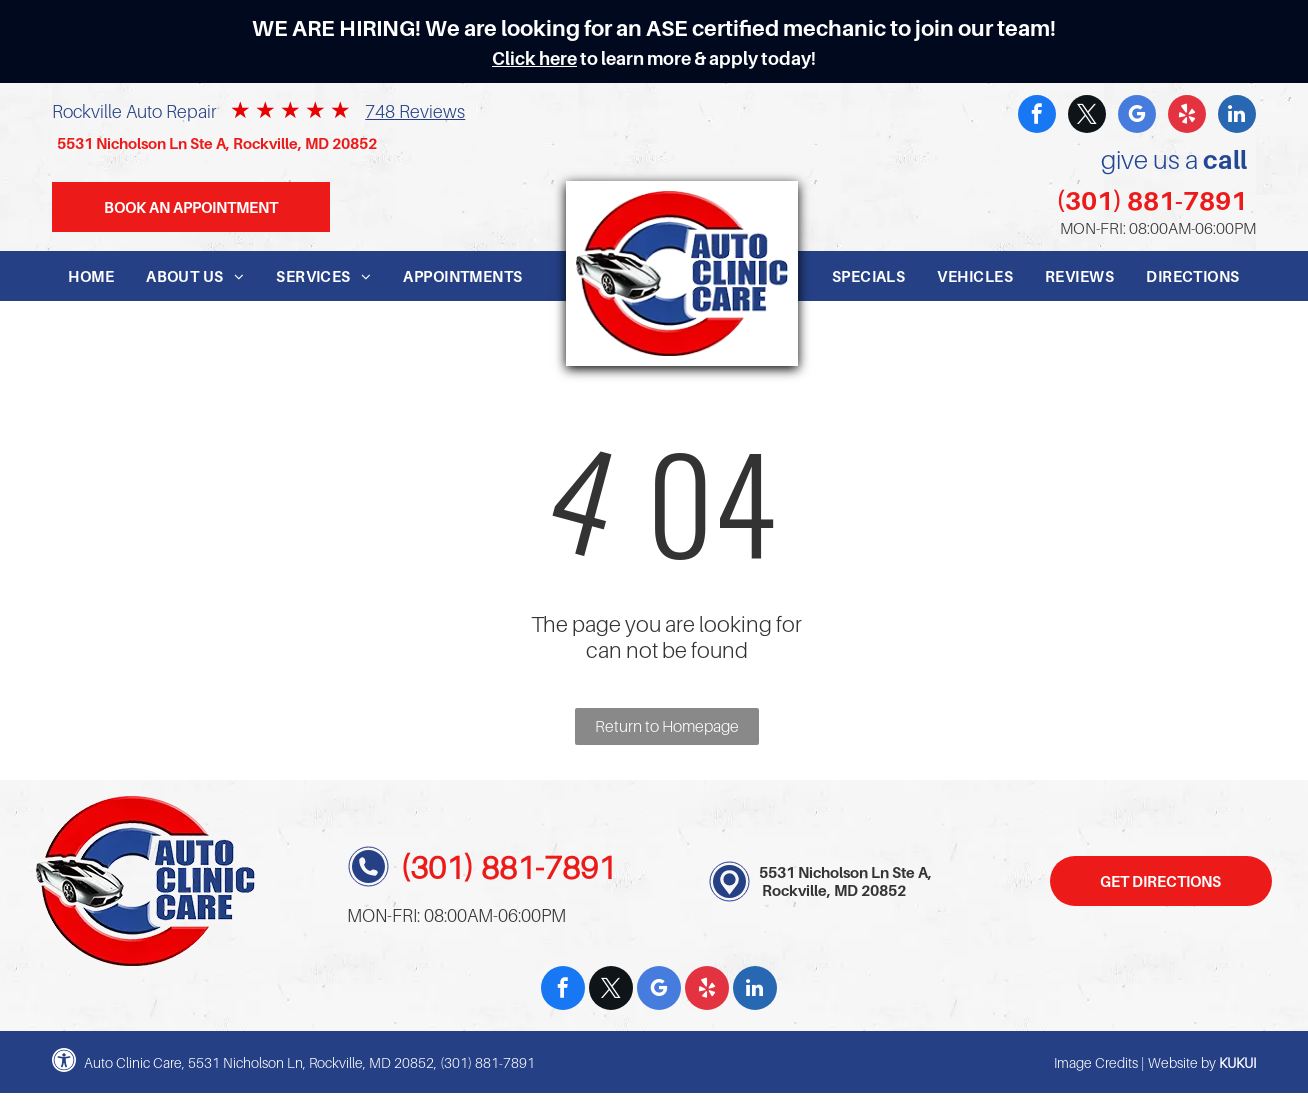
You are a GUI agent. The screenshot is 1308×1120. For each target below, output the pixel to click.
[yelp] (1187, 116)
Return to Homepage (667, 726)
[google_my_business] (1137, 116)
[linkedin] (1237, 116)
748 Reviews (415, 111)
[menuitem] (91, 276)
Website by (1182, 1062)
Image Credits (1096, 1062)
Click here (534, 58)
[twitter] (1087, 116)
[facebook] (1037, 116)
